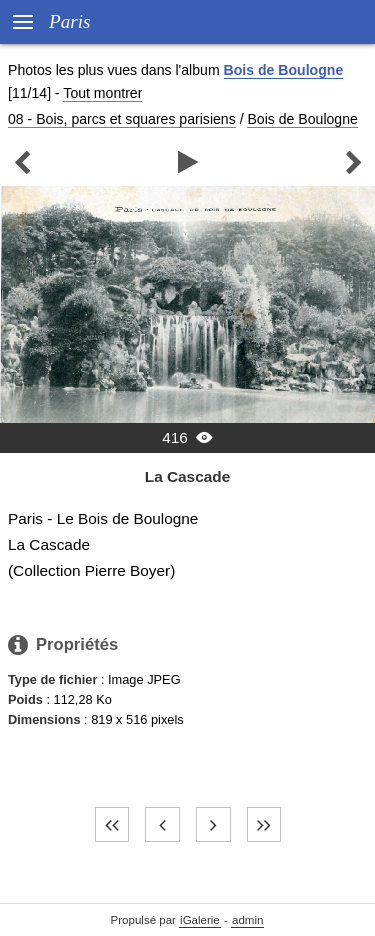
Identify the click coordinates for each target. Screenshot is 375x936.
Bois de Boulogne (284, 70)
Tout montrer (102, 93)
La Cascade (187, 476)
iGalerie (200, 920)
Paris (70, 21)
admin (247, 920)
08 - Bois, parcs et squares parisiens (122, 119)
